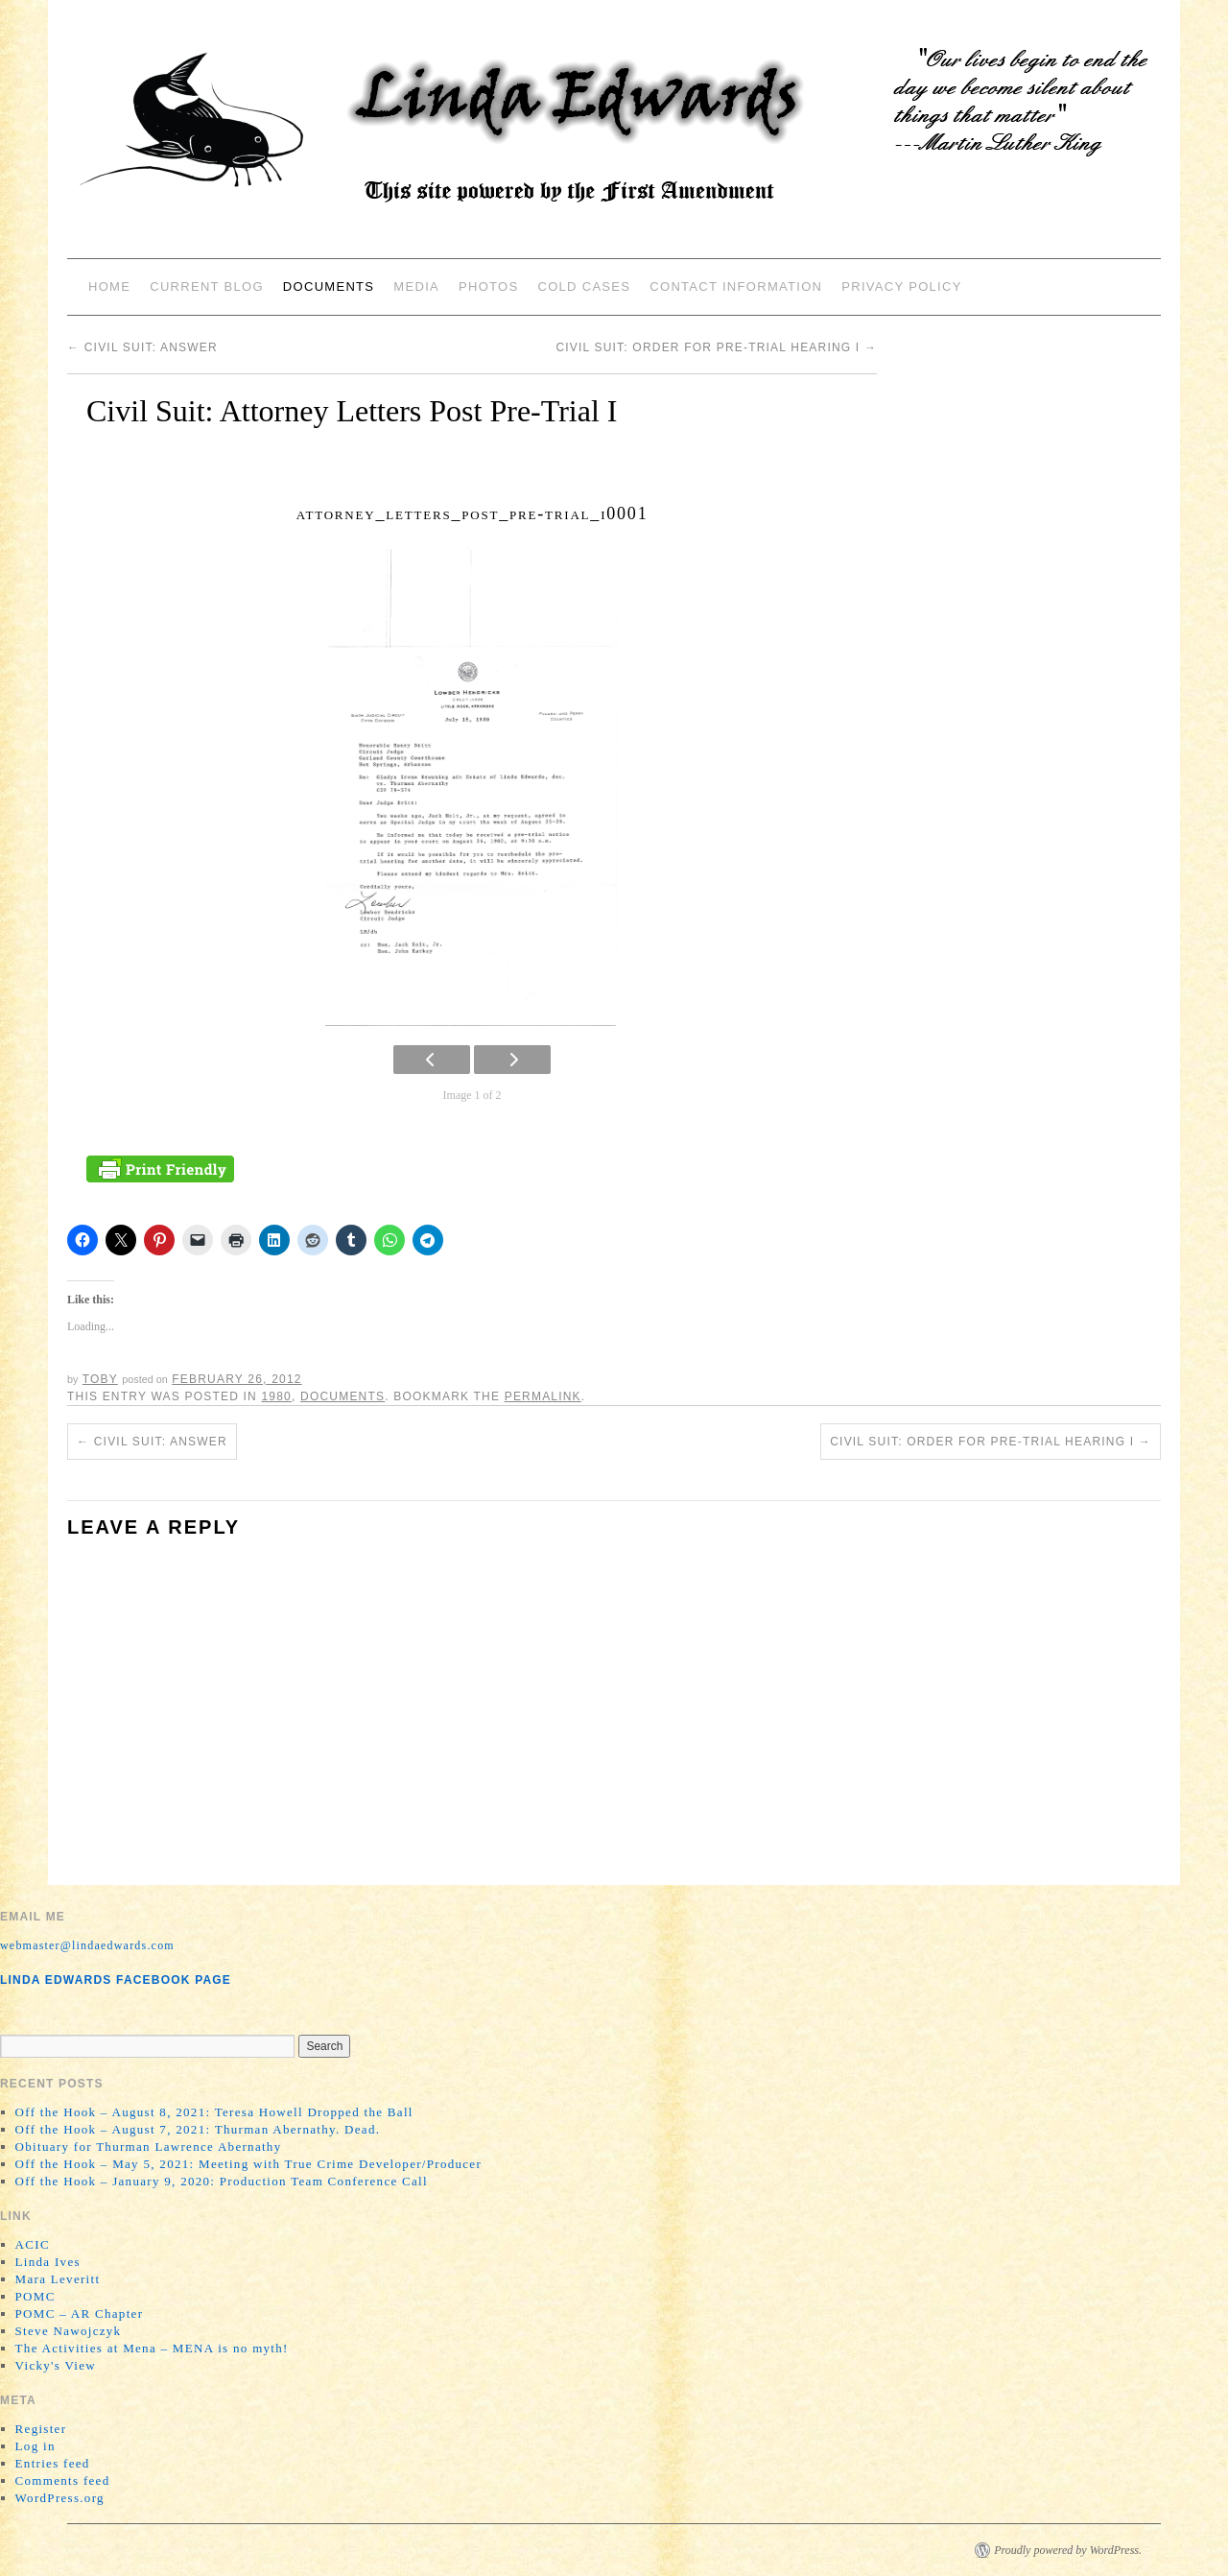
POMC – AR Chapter (79, 2313)
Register (41, 2428)
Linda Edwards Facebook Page (115, 1980)
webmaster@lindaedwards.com (87, 1945)
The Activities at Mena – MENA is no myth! (152, 2348)
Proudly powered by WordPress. (1068, 2550)
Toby (100, 1379)
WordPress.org (60, 2498)
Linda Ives (48, 2261)
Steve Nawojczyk (68, 2331)
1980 (276, 1396)
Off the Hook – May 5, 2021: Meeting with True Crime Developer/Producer (248, 2164)
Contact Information (735, 286)
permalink (543, 1396)
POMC (35, 2296)
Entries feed (52, 2463)
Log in (35, 2446)
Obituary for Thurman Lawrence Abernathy (148, 2146)
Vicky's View (55, 2365)
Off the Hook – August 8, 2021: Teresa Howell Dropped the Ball (214, 2112)
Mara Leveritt (58, 2279)
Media (416, 286)
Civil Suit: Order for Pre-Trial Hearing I (716, 347)
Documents (328, 286)
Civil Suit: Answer (142, 347)
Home (109, 286)
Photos (488, 286)
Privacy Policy (901, 286)
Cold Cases (583, 286)
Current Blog (207, 286)
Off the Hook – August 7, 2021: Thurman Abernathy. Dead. (198, 2129)
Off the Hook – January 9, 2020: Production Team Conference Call (221, 2181)
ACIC (32, 2244)
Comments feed (62, 2480)
